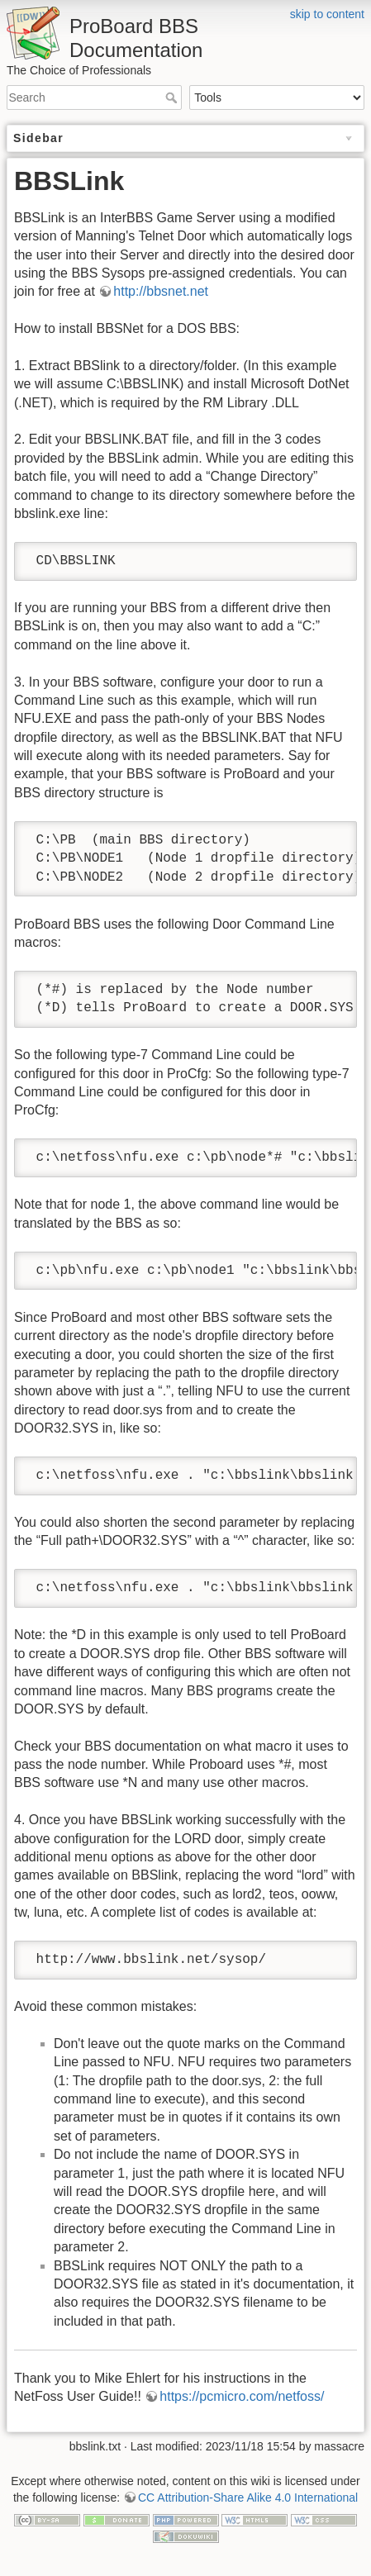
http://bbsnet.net (160, 291)
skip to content (327, 14)
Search (173, 97)
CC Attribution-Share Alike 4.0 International (248, 2497)
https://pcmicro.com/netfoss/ (241, 2396)
